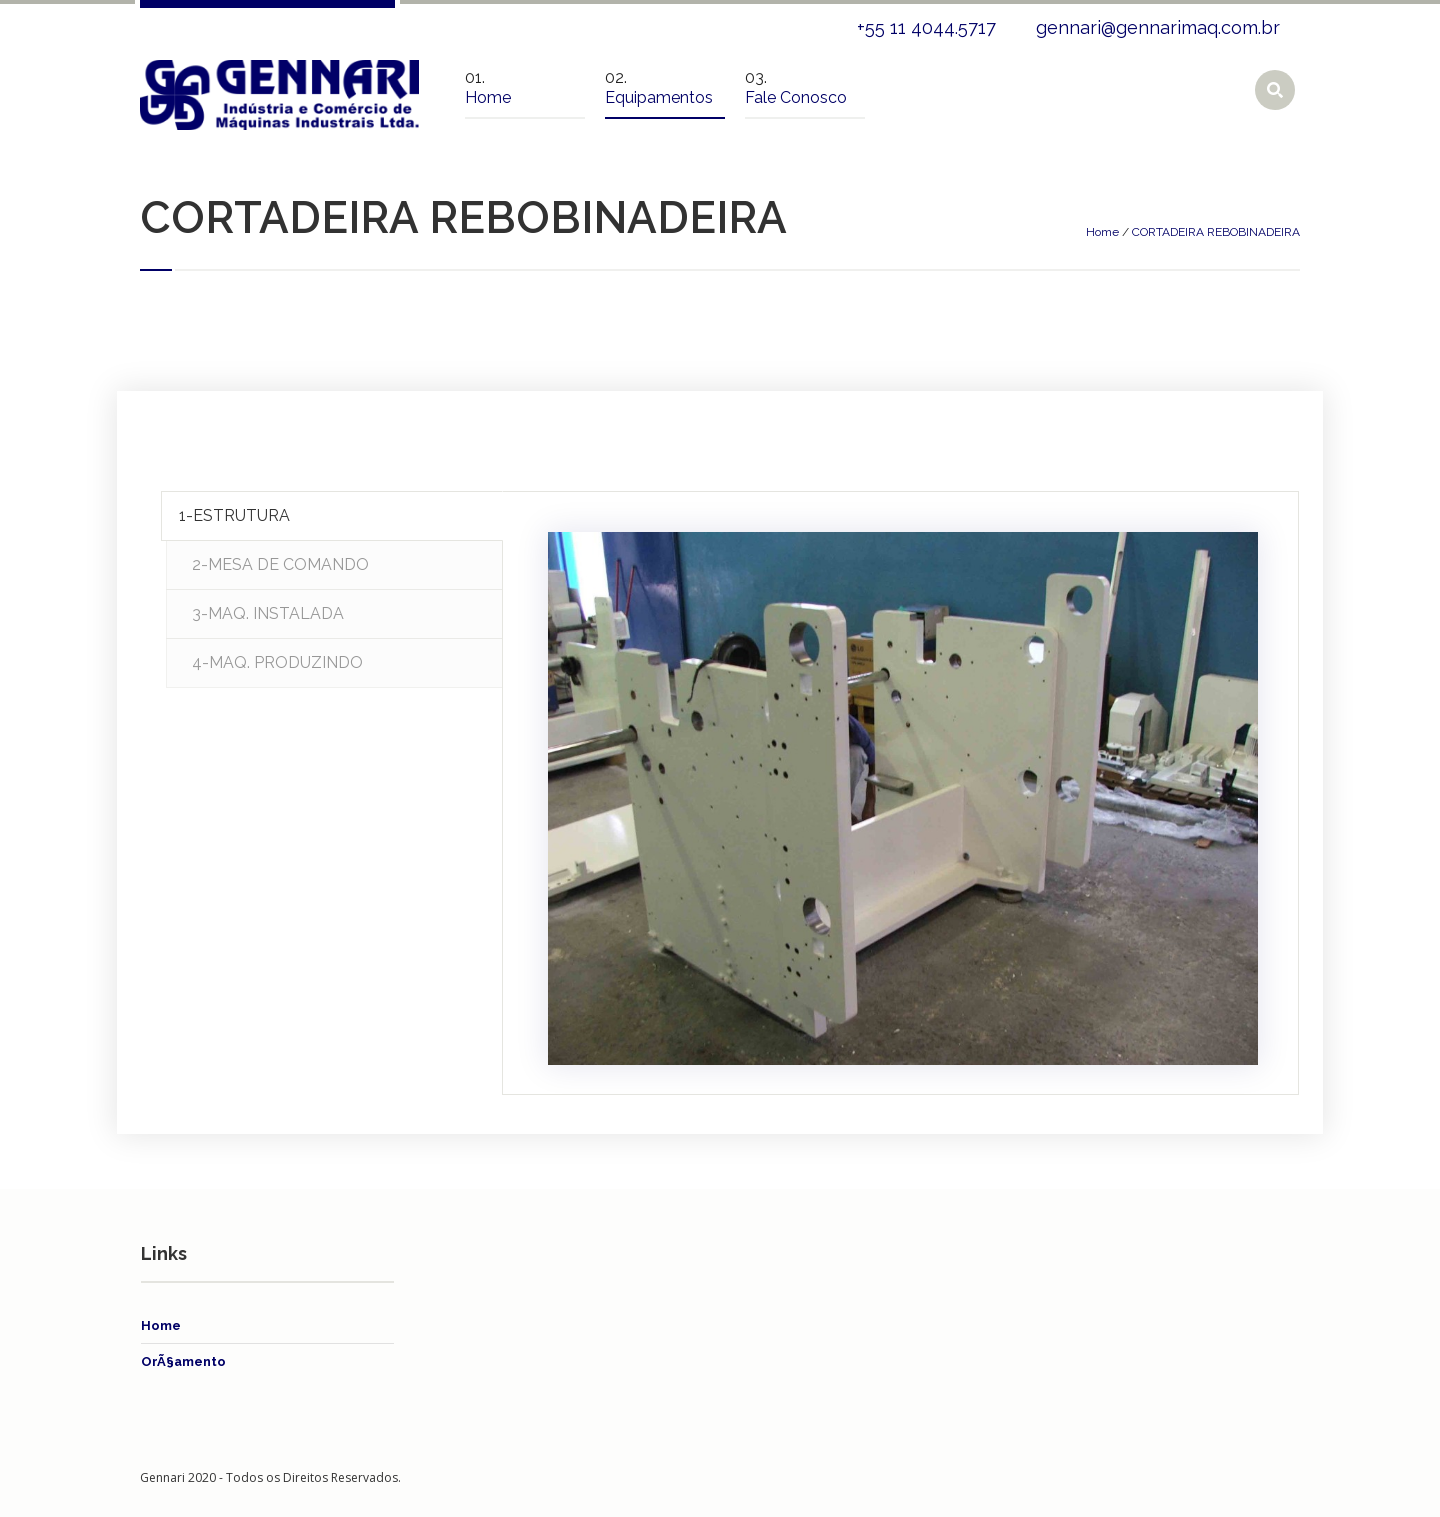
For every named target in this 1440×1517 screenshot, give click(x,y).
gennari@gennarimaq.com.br (1158, 27)
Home (1102, 232)
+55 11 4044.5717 (926, 27)
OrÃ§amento (183, 1361)
